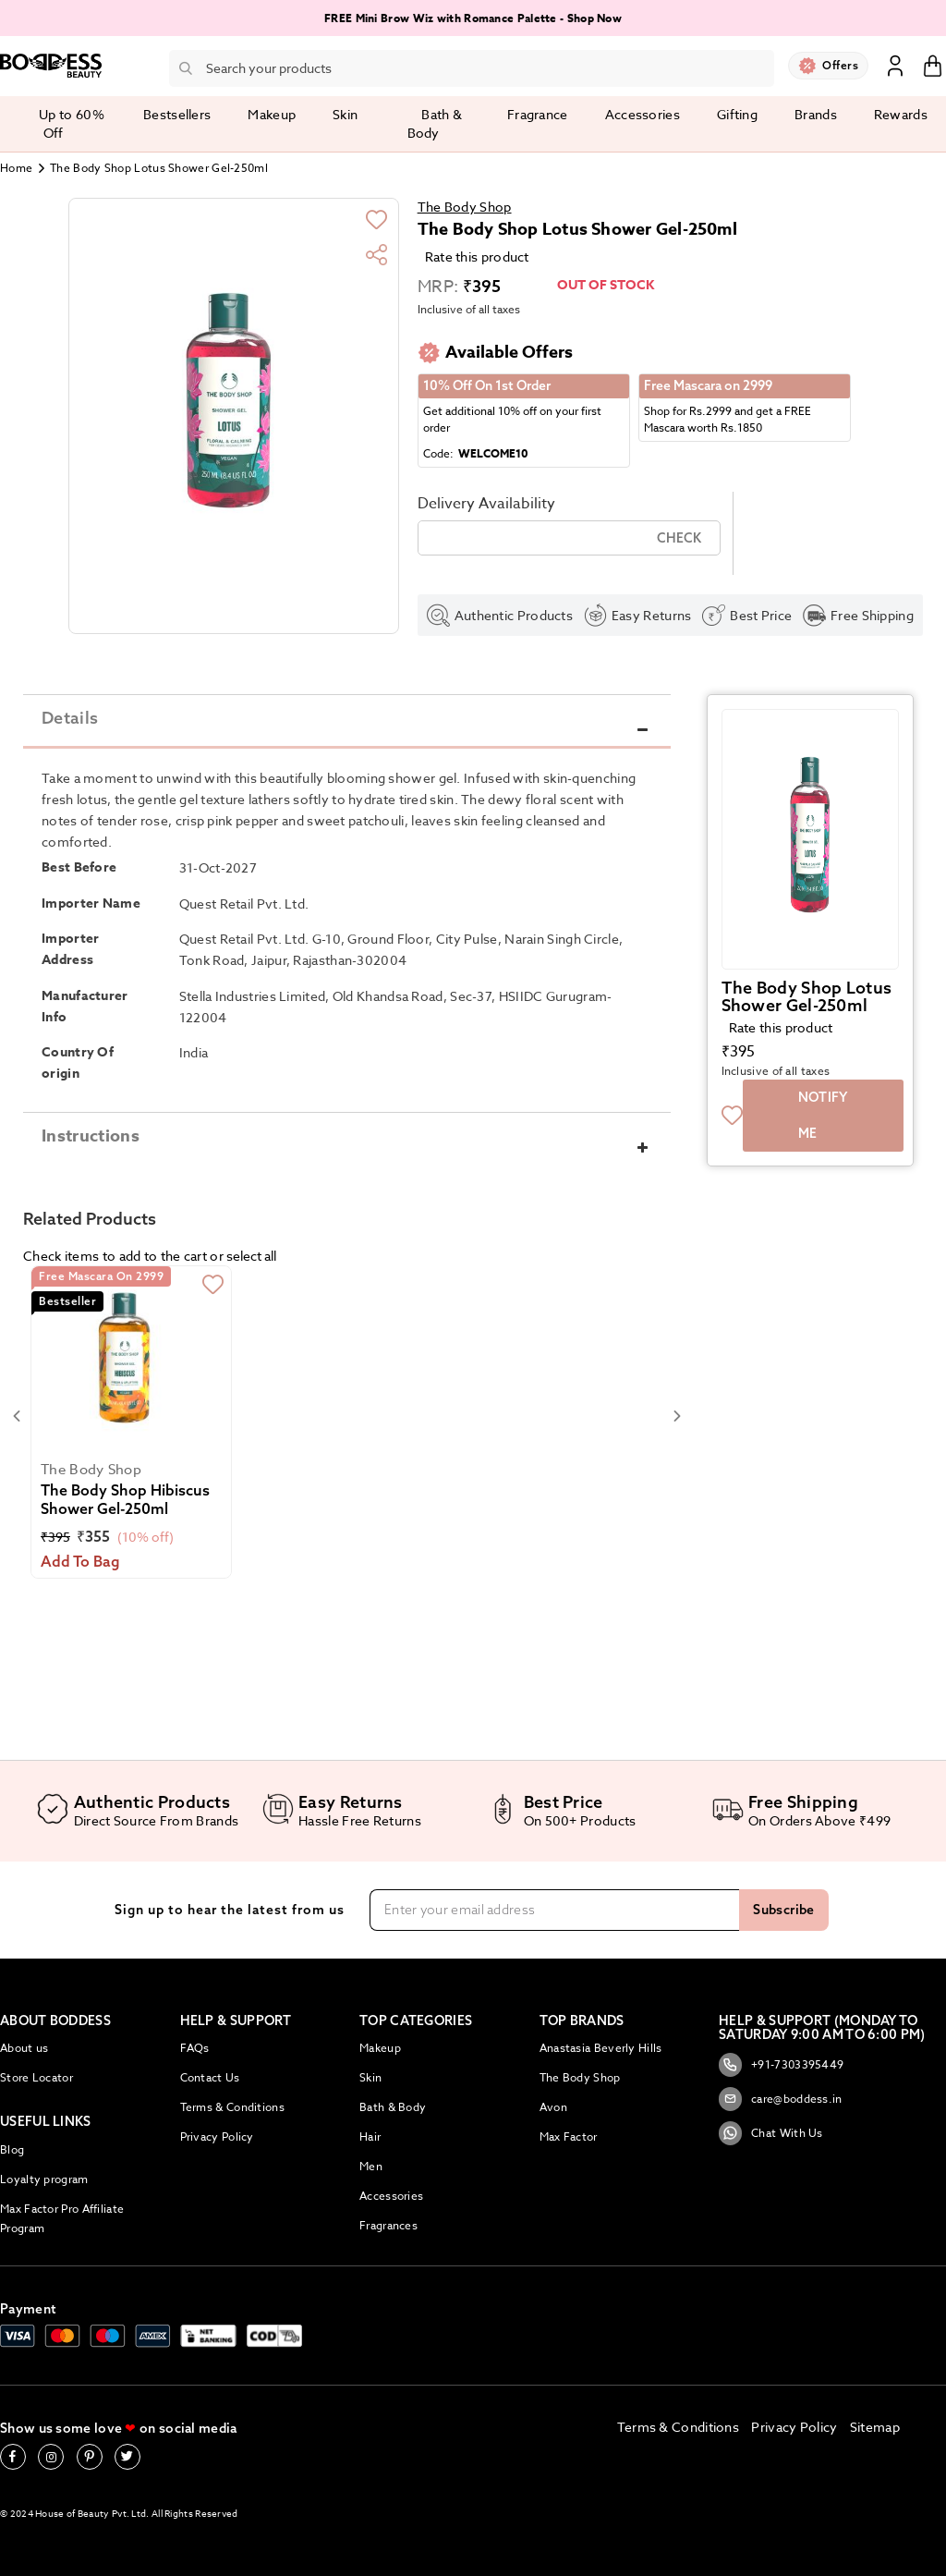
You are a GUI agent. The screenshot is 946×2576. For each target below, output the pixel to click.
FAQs (195, 2048)
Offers (840, 65)
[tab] (347, 736)
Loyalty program (44, 2179)
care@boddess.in (781, 2099)
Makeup (380, 2048)
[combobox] (471, 68)
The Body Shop (465, 206)
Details (70, 736)
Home (16, 168)
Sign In (895, 65)
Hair (370, 2136)
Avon (553, 2107)
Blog (12, 2149)
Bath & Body (392, 2107)
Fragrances (388, 2225)
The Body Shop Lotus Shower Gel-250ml (807, 1015)
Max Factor (569, 2136)
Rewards (901, 114)
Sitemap (875, 2427)
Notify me (823, 1133)
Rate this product (477, 256)
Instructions (90, 1155)
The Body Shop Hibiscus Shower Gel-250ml (125, 1517)
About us (24, 2048)
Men (370, 2166)
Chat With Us (771, 2133)
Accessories (391, 2196)
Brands (815, 114)
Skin (370, 2077)
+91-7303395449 (781, 2065)
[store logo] (51, 66)
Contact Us (210, 2077)
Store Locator (36, 2077)
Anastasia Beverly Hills (601, 2048)
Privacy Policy (217, 2136)
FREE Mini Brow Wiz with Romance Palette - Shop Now (473, 18)
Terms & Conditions (232, 2107)
